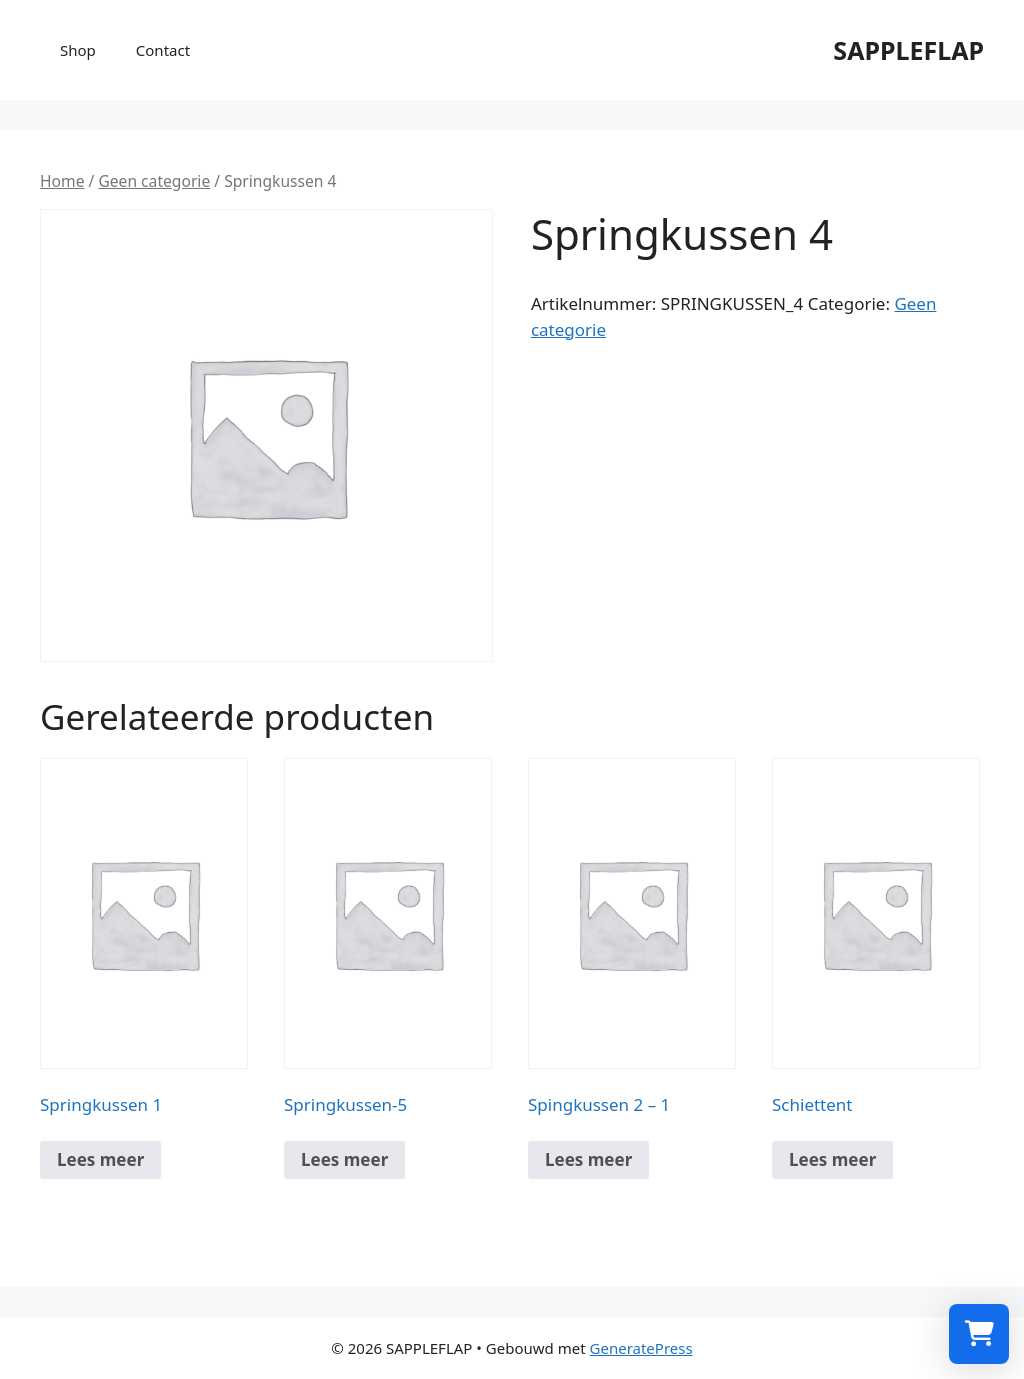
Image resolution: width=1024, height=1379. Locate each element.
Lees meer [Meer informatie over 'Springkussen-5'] (344, 1159)
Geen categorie (154, 181)
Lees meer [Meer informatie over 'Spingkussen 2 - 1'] (588, 1159)
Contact (163, 50)
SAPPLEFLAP (908, 50)
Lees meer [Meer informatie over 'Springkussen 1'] (100, 1159)
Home (62, 181)
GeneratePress (641, 1348)
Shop (78, 50)
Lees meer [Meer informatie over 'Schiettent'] (832, 1159)
